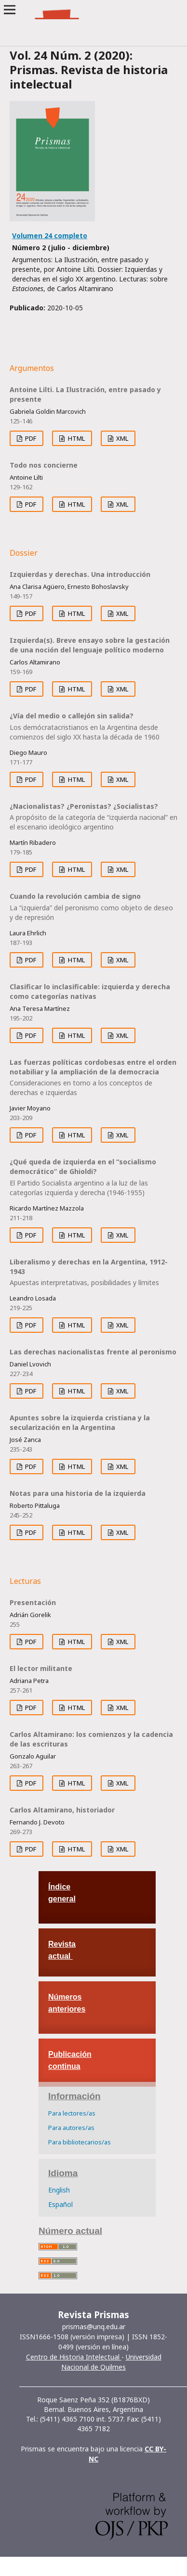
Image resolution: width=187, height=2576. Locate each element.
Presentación (33, 1602)
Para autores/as (71, 2127)
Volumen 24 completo (49, 235)
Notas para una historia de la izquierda (78, 1493)
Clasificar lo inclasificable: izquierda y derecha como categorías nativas (90, 991)
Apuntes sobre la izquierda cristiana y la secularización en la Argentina (80, 1422)
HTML (76, 438)
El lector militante (41, 1668)
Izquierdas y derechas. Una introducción (80, 574)
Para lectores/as (71, 2113)
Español (60, 2204)
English (59, 2189)
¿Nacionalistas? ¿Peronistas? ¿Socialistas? (93, 817)
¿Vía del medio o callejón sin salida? (93, 726)
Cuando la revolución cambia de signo (93, 907)
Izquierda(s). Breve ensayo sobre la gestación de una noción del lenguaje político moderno (90, 645)
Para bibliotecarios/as (79, 2142)
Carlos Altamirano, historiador (62, 1809)
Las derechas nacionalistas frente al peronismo (93, 1351)
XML (121, 438)
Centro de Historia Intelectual (73, 2356)
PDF (30, 438)
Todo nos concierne (44, 465)
